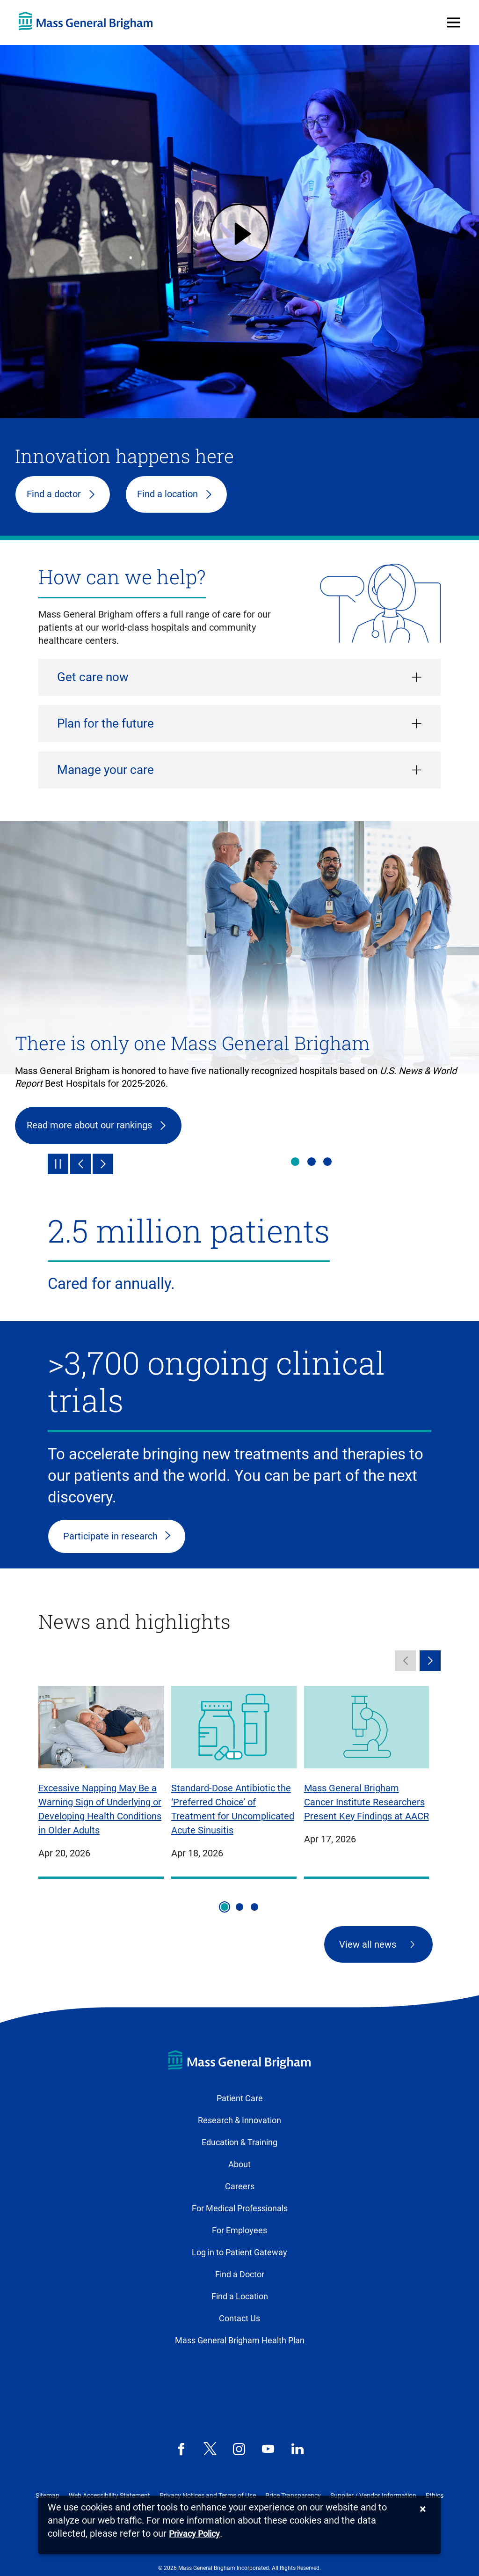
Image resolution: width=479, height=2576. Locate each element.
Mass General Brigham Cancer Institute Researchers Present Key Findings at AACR (366, 1802)
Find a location (167, 494)
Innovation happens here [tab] (327, 1161)
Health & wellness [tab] (311, 1161)
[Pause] (58, 1164)
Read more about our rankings (89, 1125)
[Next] (103, 1164)
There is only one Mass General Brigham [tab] (295, 1161)
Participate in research (110, 1536)
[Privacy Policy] (194, 2534)
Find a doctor (54, 494)
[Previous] (80, 1164)
